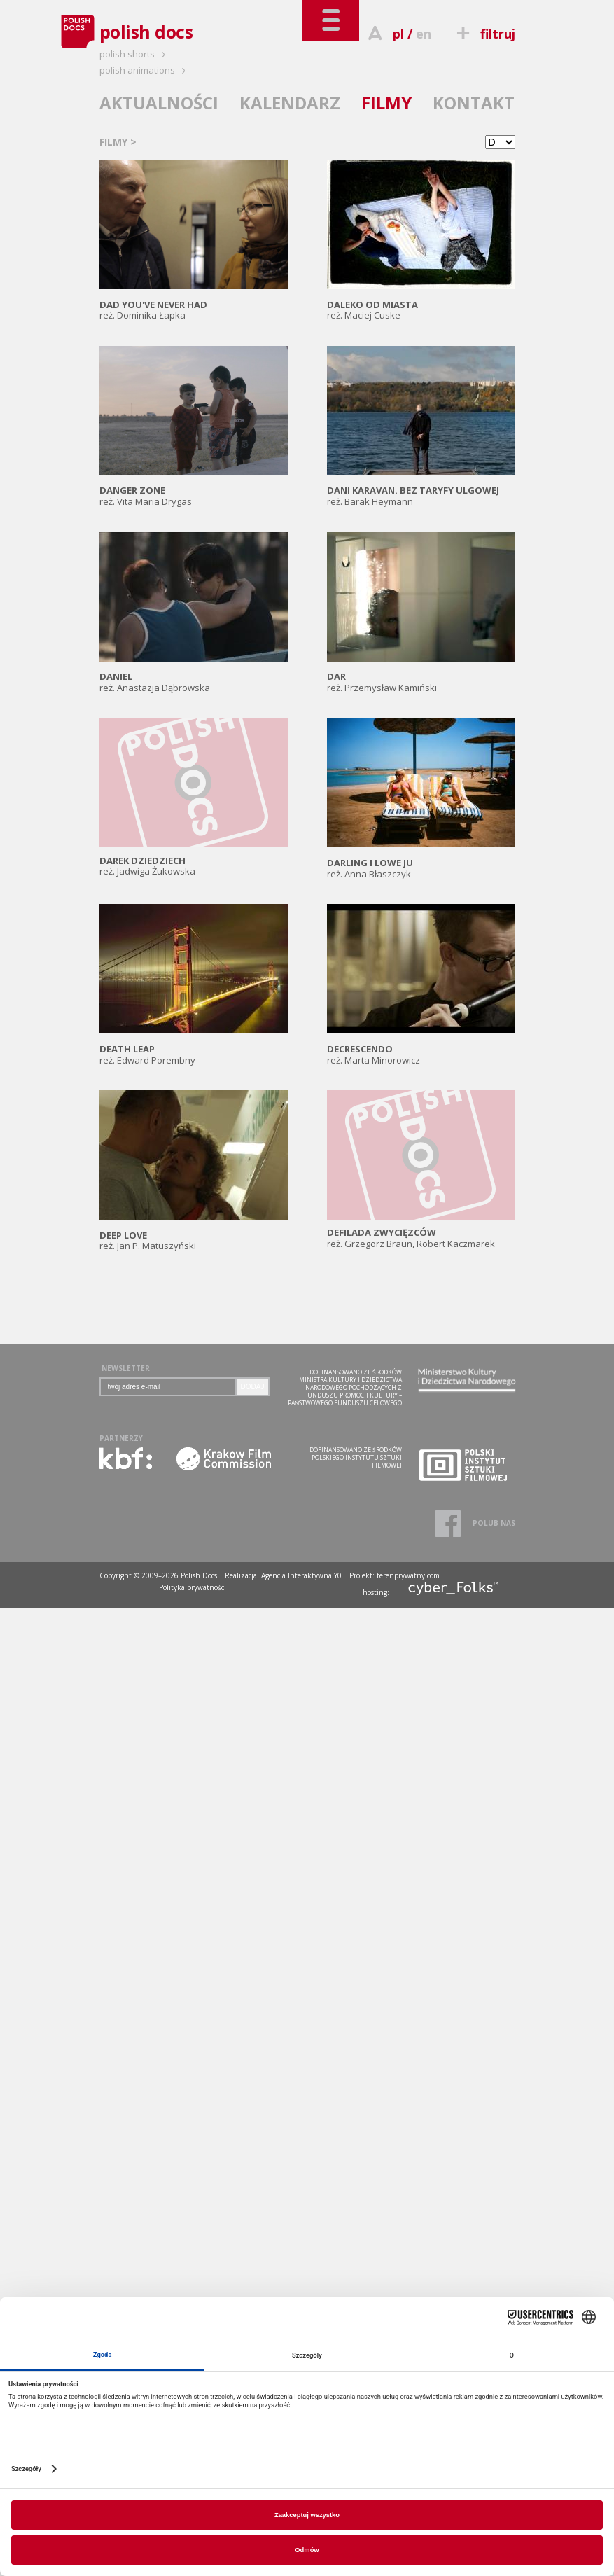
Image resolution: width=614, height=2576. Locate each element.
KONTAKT (474, 102)
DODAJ (253, 1387)
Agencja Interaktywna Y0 (301, 1575)
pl (398, 33)
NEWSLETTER (126, 1368)
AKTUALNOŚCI (158, 102)
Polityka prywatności (192, 1587)
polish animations (144, 70)
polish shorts (134, 54)
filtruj (483, 33)
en (423, 33)
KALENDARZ (289, 102)
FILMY (386, 102)
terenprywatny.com (408, 1575)
